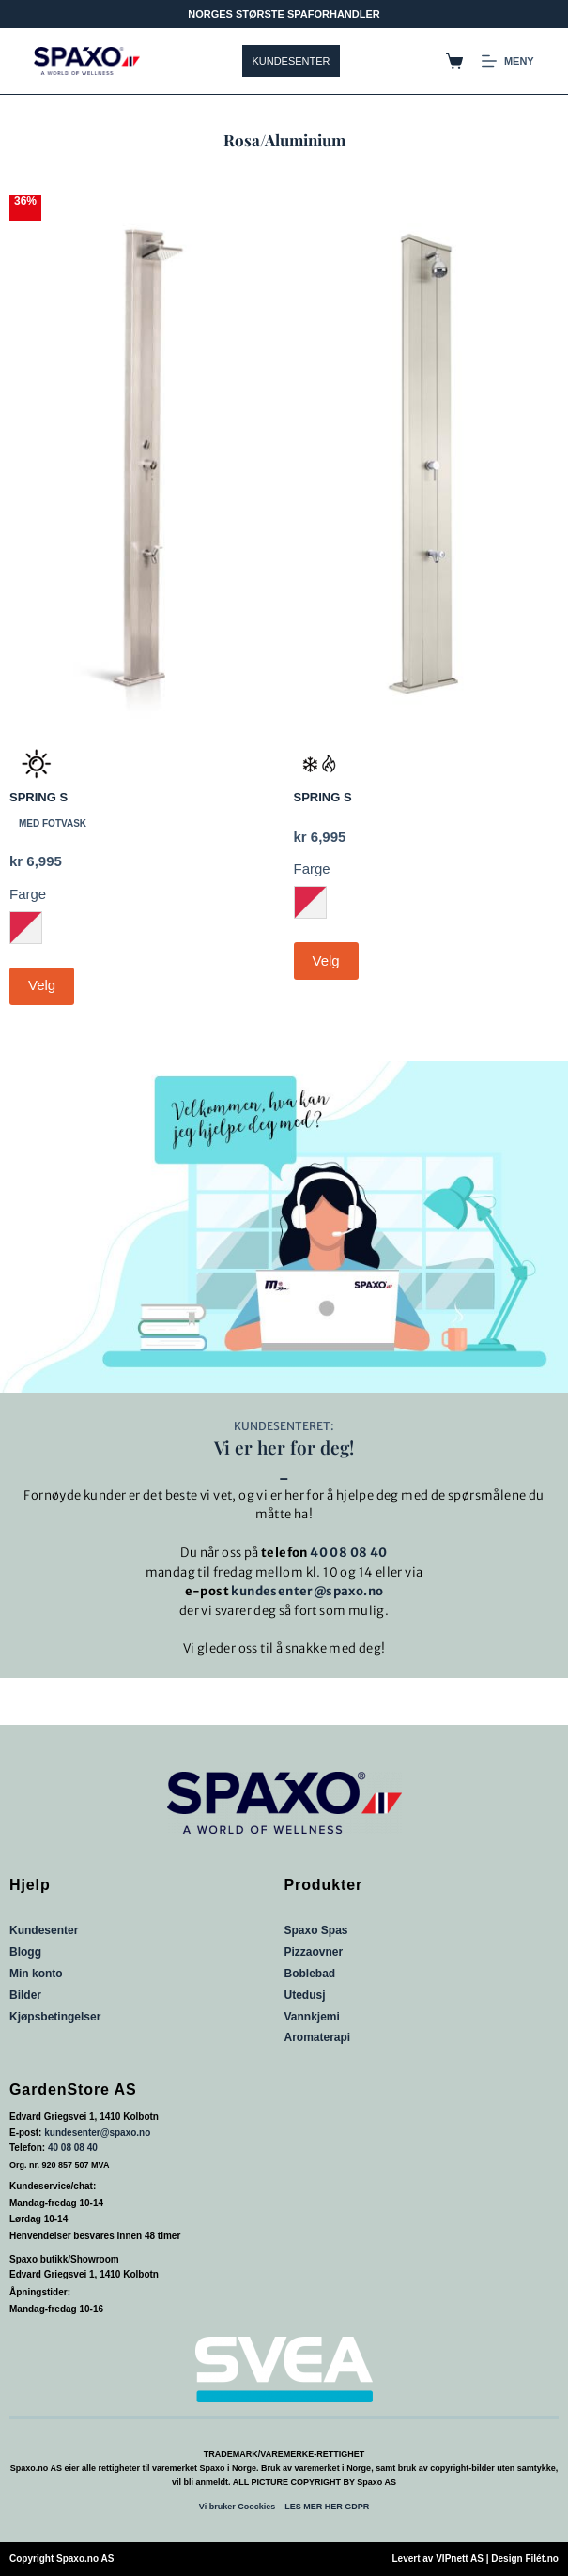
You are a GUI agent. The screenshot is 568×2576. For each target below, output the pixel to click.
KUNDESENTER (291, 61)
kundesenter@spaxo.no (307, 1591)
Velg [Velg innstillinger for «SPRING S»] (41, 985)
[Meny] (508, 61)
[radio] (25, 927)
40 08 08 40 (348, 1553)
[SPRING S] (142, 460)
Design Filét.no (525, 2558)
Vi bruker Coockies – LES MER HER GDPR (284, 2506)
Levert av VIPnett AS (438, 2558)
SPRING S (38, 797)
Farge (27, 894)
